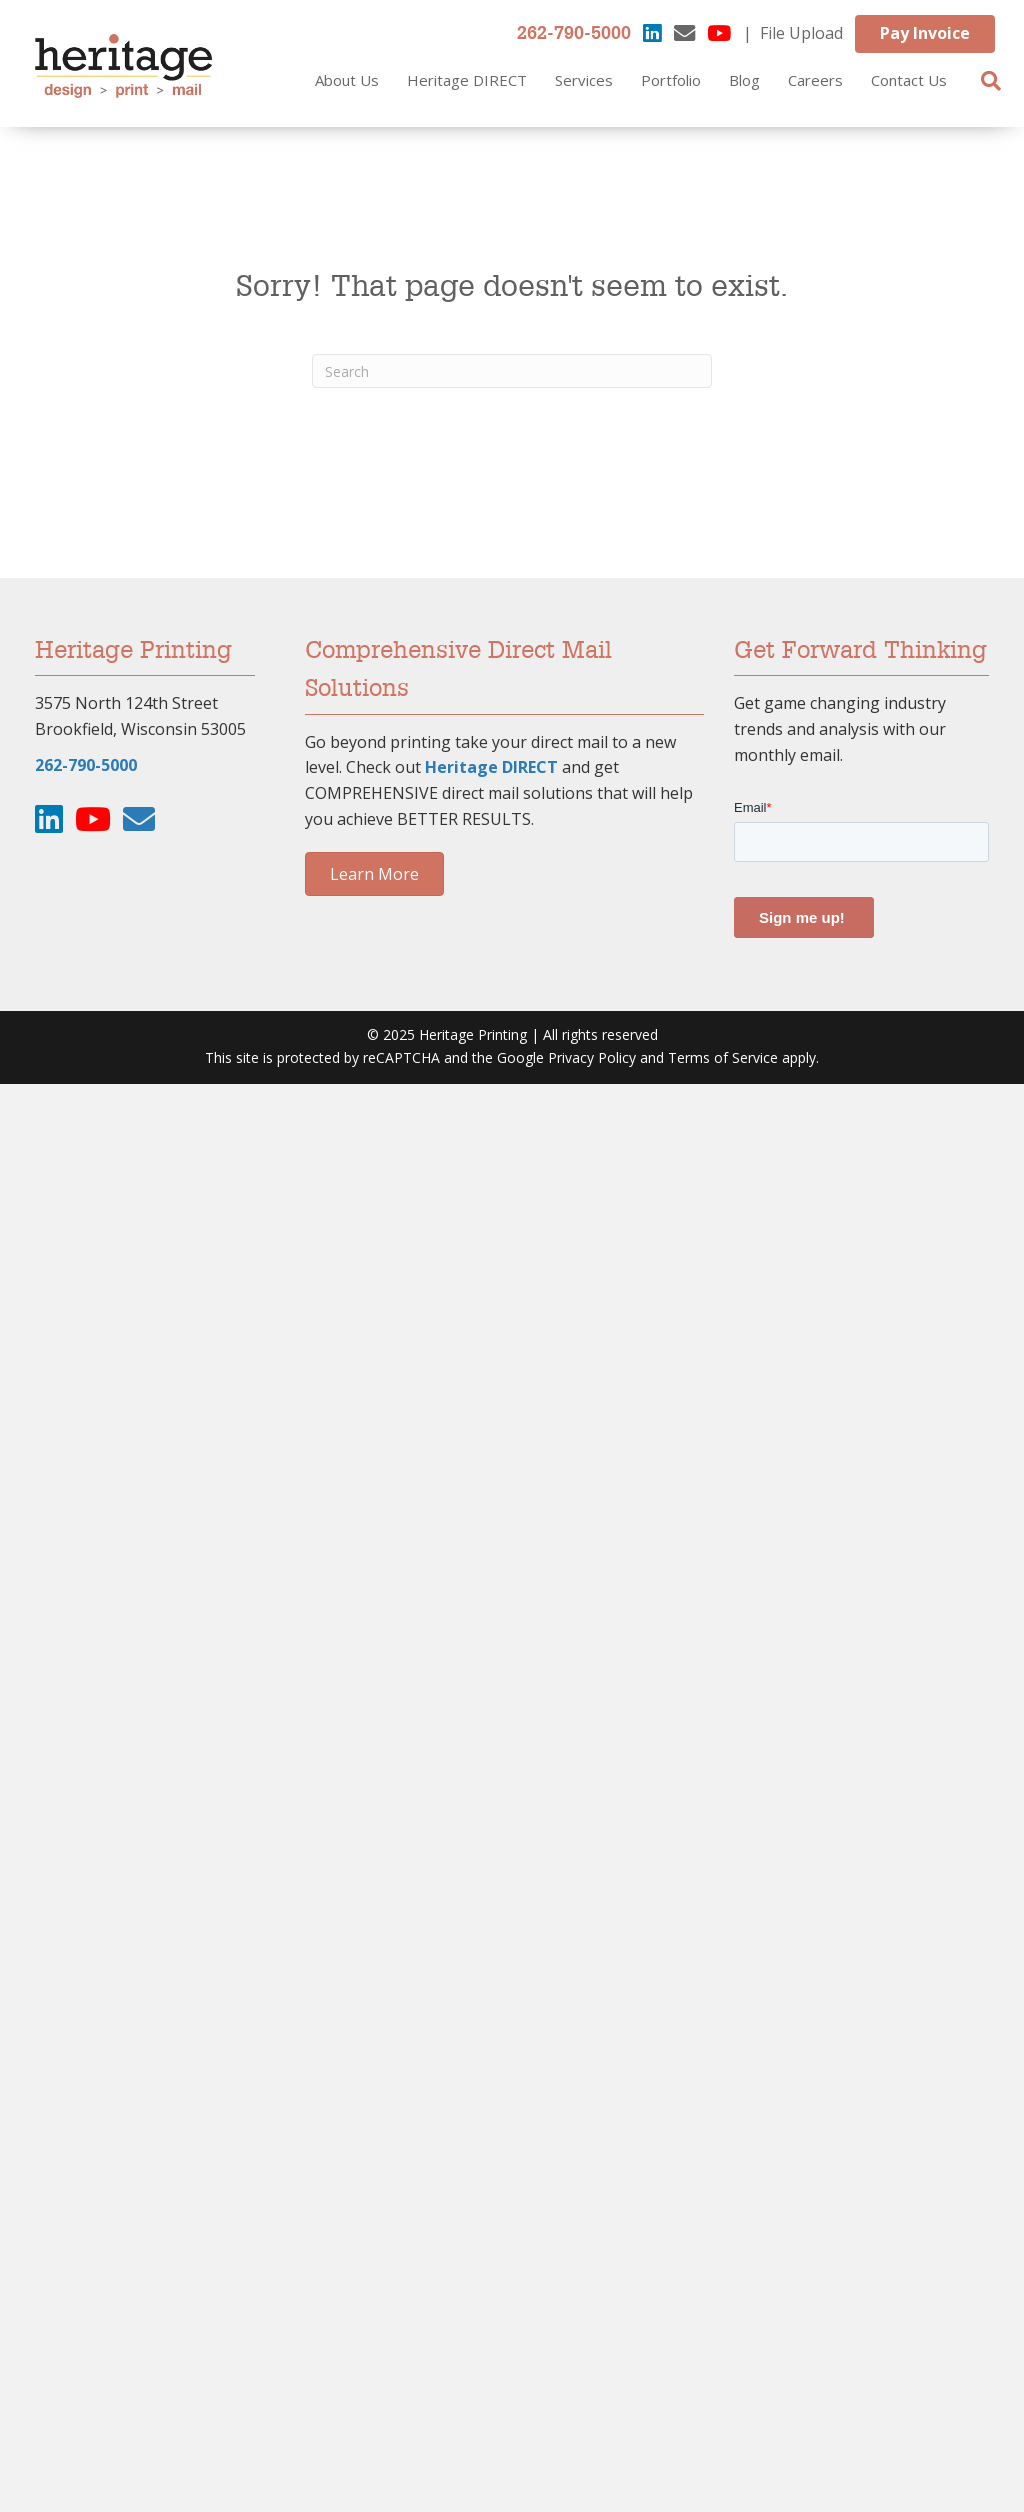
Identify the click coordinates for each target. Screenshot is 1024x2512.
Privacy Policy (592, 1057)
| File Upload (793, 33)
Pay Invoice (925, 33)
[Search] (991, 81)
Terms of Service (723, 1057)
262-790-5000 (574, 34)
